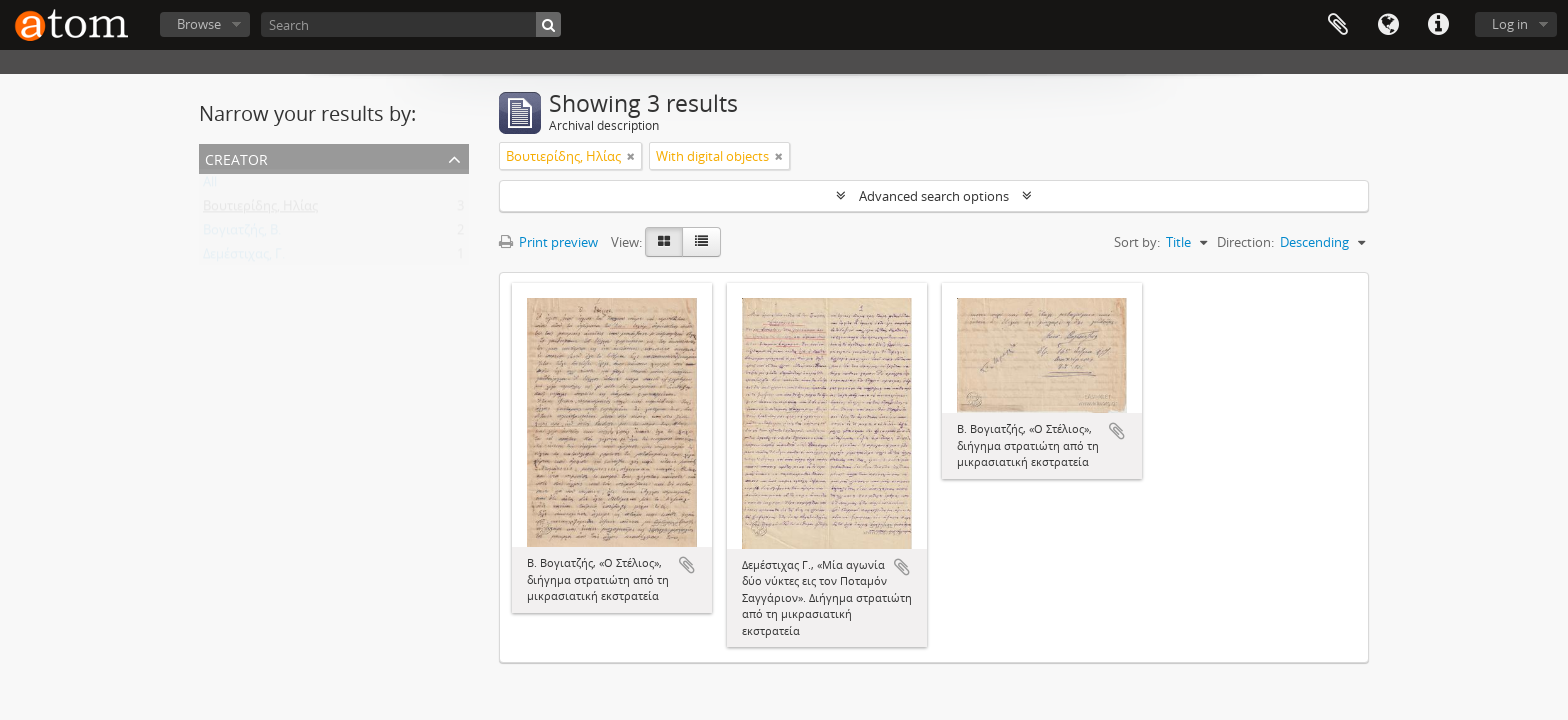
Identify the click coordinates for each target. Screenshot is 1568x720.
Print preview (548, 242)
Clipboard (1338, 25)
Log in (1510, 24)
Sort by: (1137, 242)
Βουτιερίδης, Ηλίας (260, 210)
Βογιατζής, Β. (242, 234)
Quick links (1438, 25)
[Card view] (664, 242)
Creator (236, 157)
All (210, 186)
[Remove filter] (631, 156)
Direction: (1245, 242)
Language (1388, 25)
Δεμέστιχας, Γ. (244, 258)
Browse (199, 24)
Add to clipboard (687, 565)
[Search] (411, 24)
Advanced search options (934, 196)
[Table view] (701, 242)
